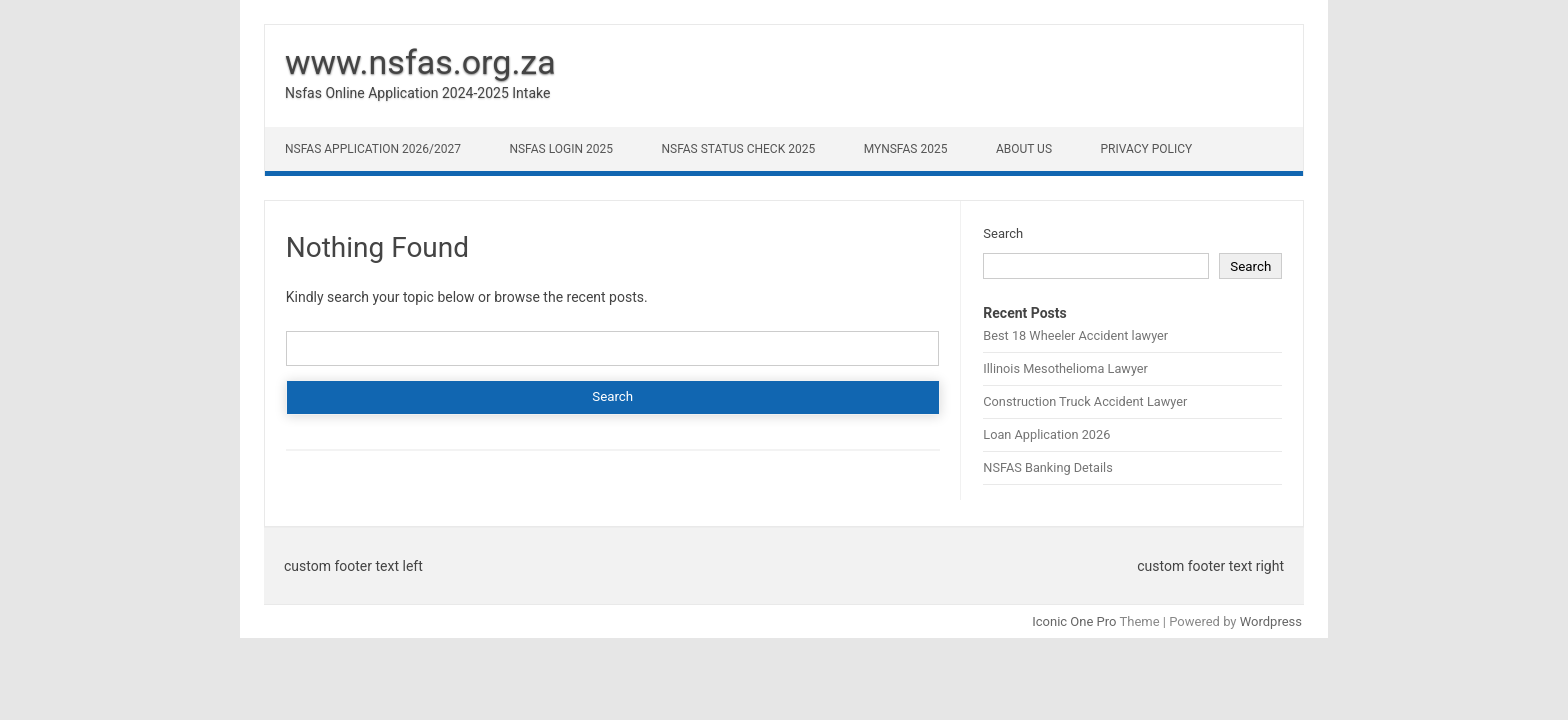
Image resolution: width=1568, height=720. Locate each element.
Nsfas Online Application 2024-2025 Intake (417, 93)
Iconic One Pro (1074, 621)
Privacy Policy (1147, 149)
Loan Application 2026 (1046, 434)
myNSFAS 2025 (906, 149)
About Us (1024, 149)
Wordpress (1271, 621)
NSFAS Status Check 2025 (738, 149)
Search (1003, 233)
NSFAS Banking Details (1047, 467)
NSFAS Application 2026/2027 (373, 149)
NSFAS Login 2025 (561, 149)
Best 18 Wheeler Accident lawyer (1075, 335)
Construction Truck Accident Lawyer (1085, 401)
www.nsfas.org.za (420, 62)
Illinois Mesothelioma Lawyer (1065, 368)
